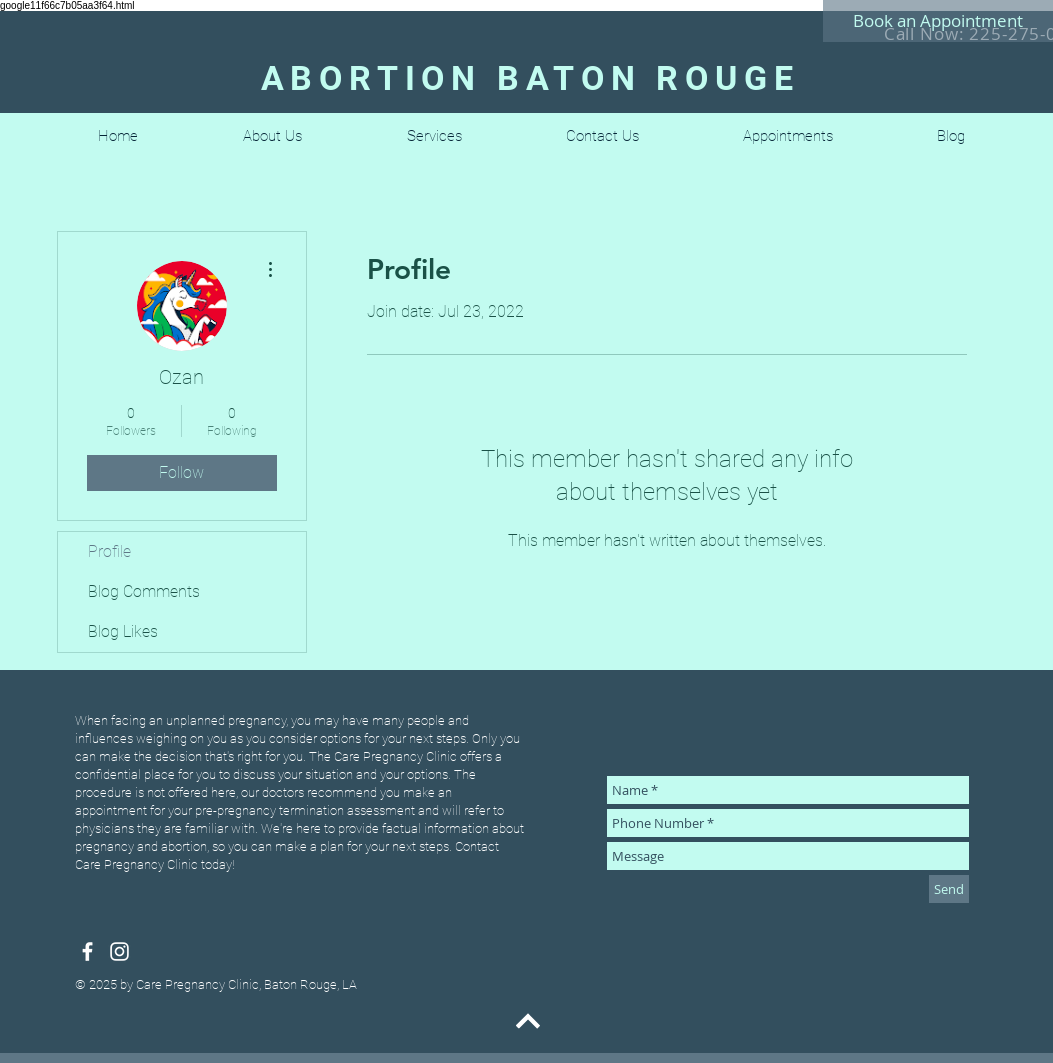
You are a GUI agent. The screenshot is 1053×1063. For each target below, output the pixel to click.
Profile (109, 551)
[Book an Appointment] (938, 21)
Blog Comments (144, 591)
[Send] (949, 889)
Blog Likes (123, 631)
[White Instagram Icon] (119, 951)
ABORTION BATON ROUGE (530, 78)
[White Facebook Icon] (87, 951)
